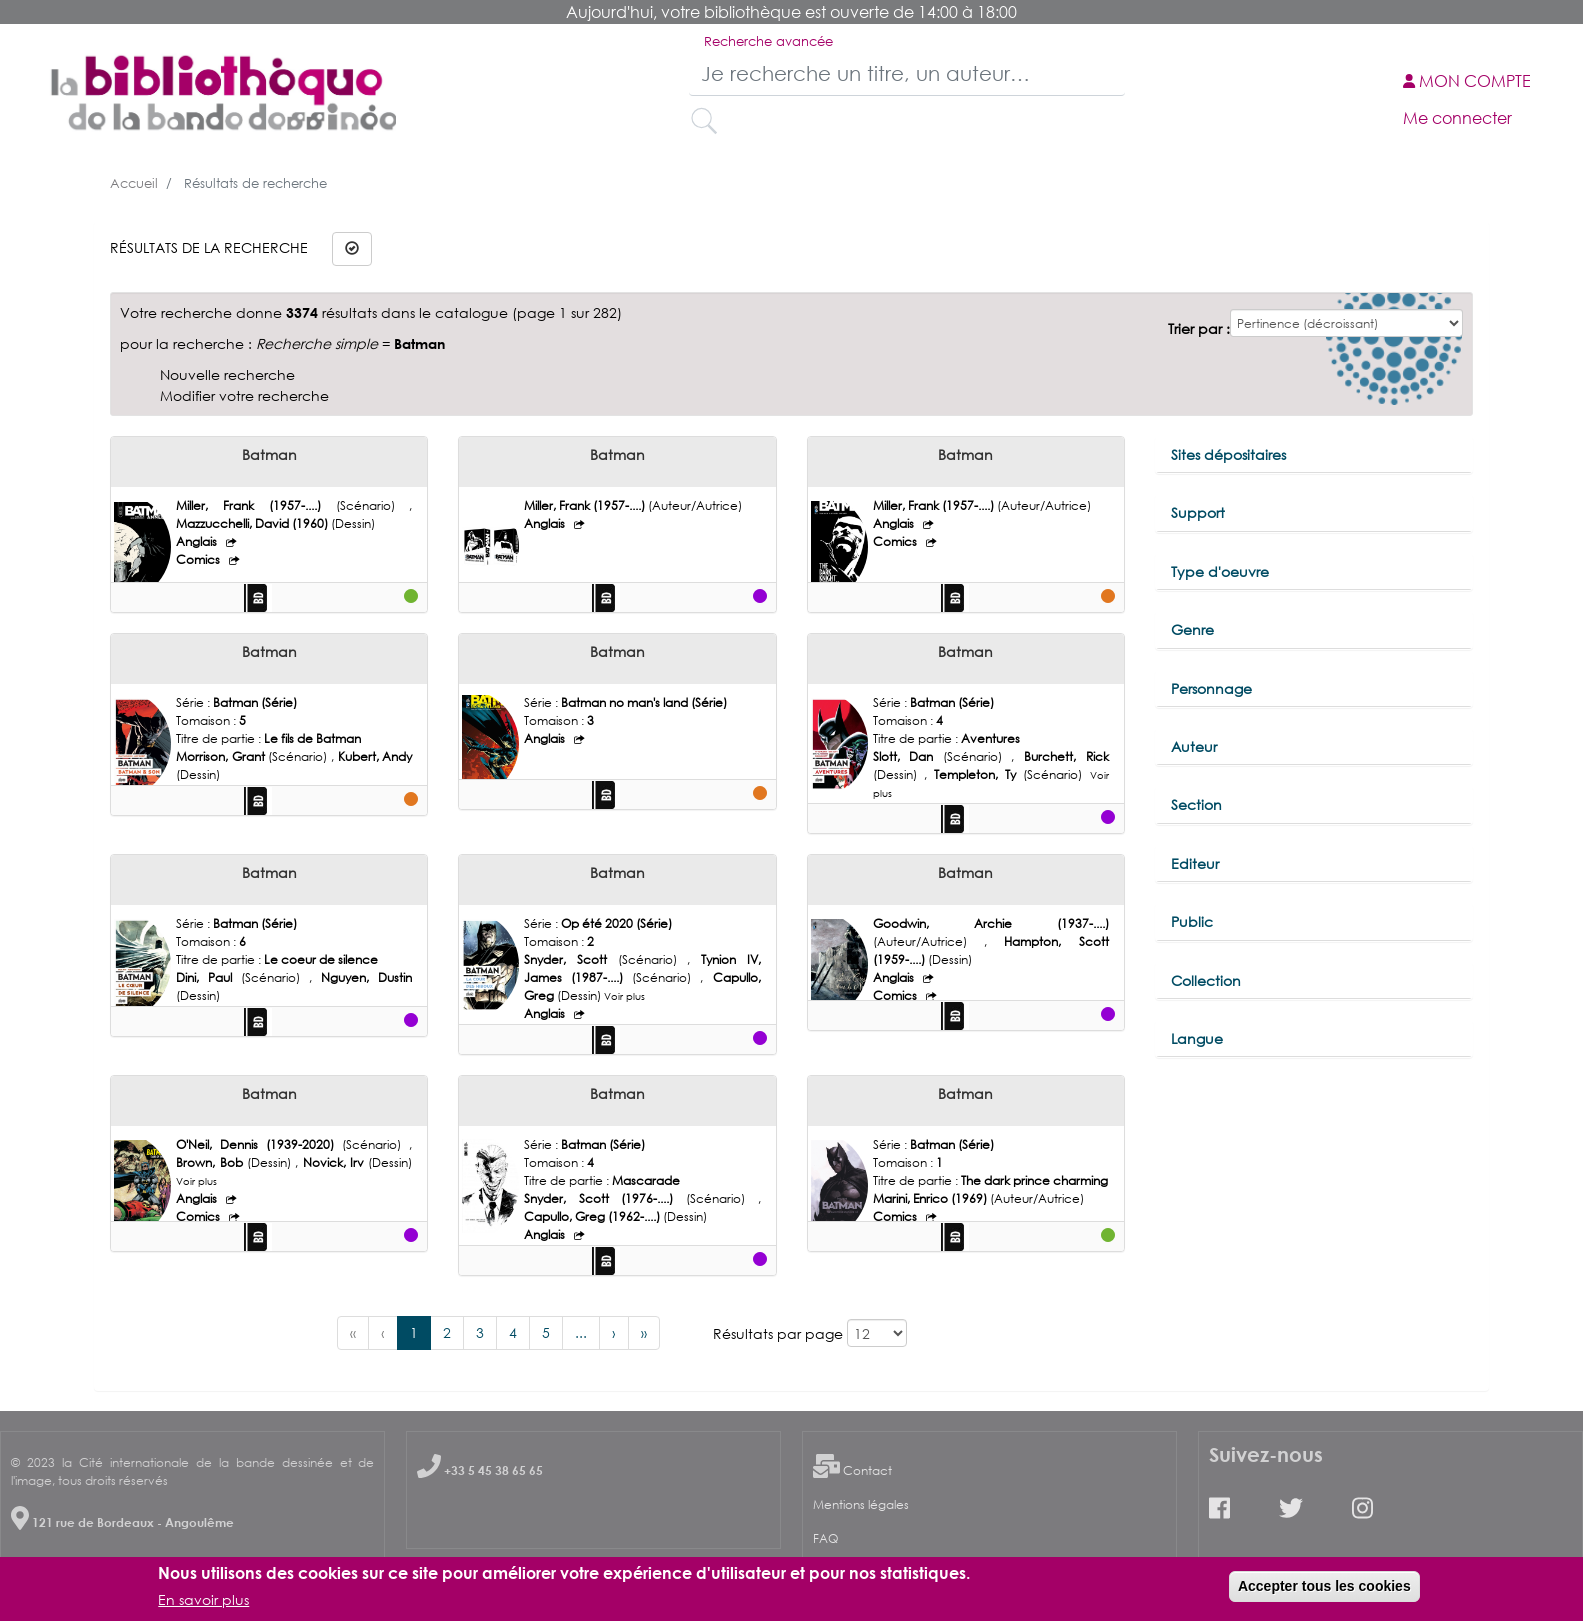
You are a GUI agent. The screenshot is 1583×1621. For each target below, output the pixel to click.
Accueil (134, 183)
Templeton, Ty (978, 774)
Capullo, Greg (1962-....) (593, 1216)
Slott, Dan (908, 756)
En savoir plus (203, 1599)
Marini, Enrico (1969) (931, 1198)
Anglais (198, 541)
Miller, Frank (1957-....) (255, 505)
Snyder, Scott (570, 959)
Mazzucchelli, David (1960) (253, 523)
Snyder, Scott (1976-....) (605, 1198)
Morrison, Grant (222, 756)
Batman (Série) (255, 702)
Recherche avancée (768, 41)
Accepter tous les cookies (1324, 1586)
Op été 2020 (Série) (616, 923)
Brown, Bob (211, 1162)
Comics (199, 559)
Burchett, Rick (1066, 756)
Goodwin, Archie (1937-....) (991, 923)
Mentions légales (861, 1504)
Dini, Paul (208, 977)
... (581, 1332)
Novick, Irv (336, 1162)
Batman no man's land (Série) (644, 702)
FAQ (825, 1538)
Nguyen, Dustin (366, 977)
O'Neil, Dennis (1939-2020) (259, 1144)
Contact (867, 1470)
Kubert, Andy (375, 756)
